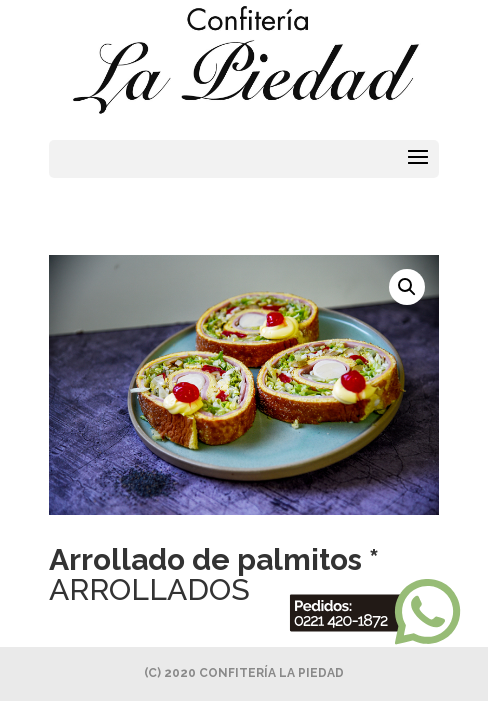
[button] (407, 287)
